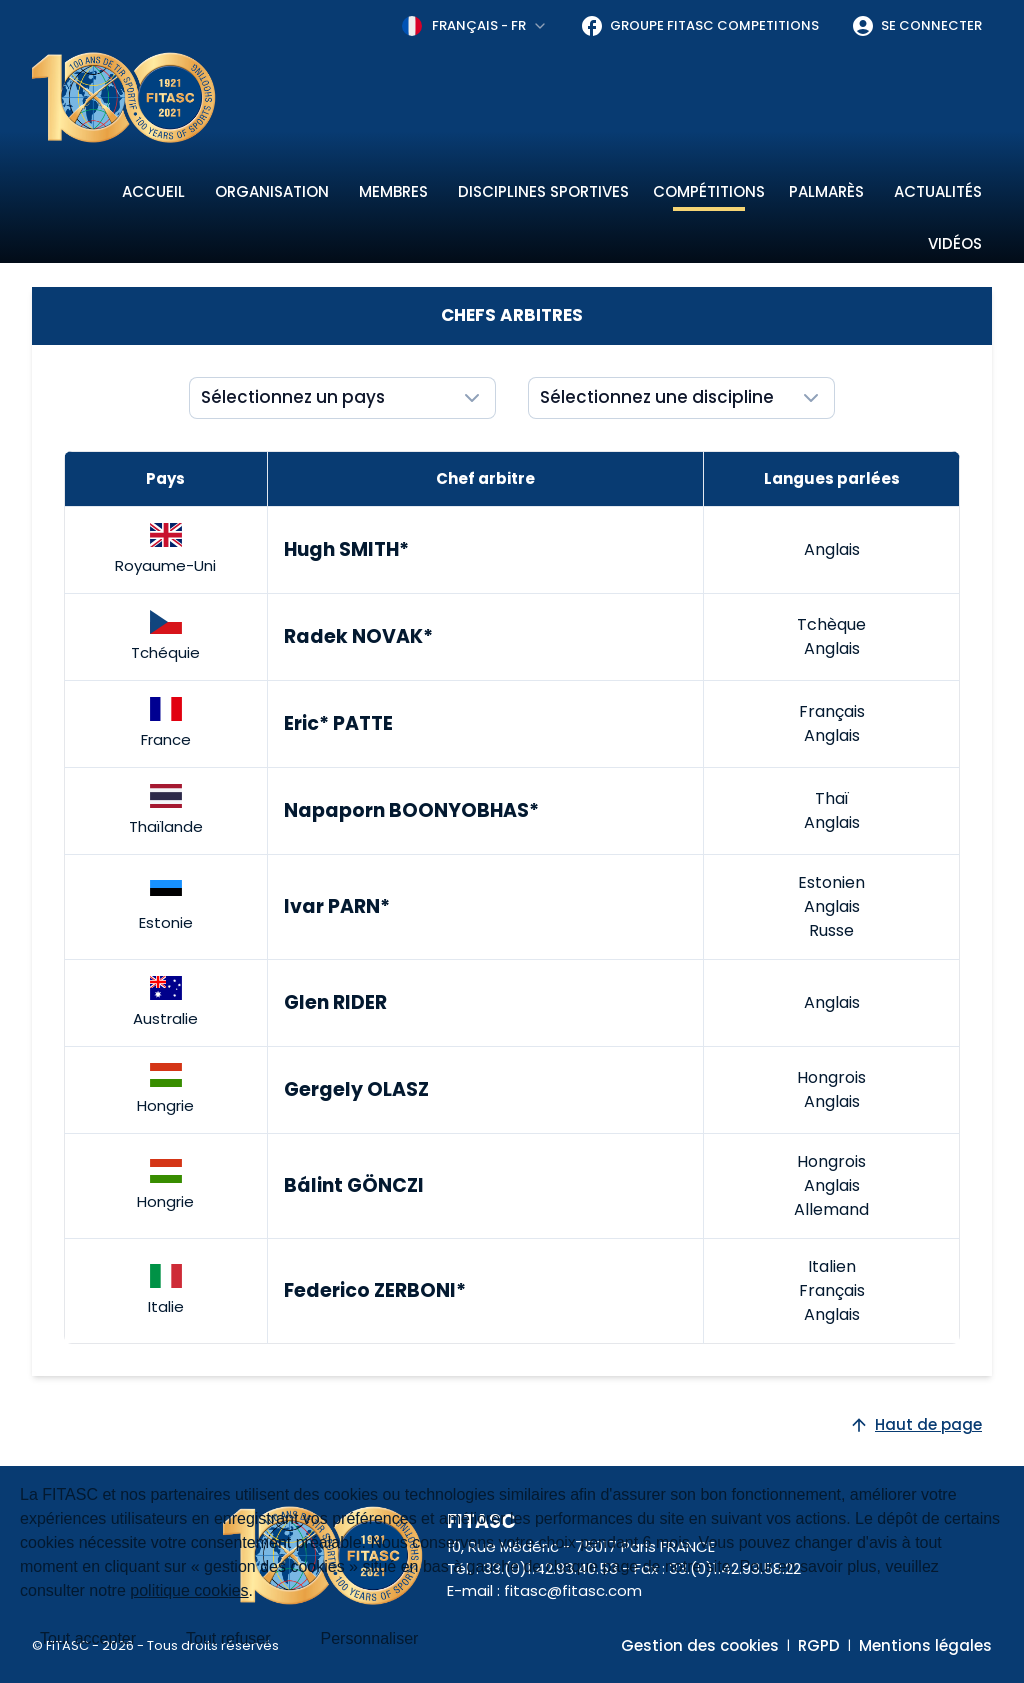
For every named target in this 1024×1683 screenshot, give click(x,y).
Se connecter (916, 26)
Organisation (272, 191)
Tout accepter (88, 1638)
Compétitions (709, 191)
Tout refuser (228, 1638)
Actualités (938, 191)
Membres (393, 191)
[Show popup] (342, 398)
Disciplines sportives (543, 191)
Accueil (153, 191)
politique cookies (189, 1590)
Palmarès (826, 191)
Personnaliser (370, 1638)
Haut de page (915, 1424)
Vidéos (955, 243)
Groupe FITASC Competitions (699, 26)
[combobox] (475, 26)
